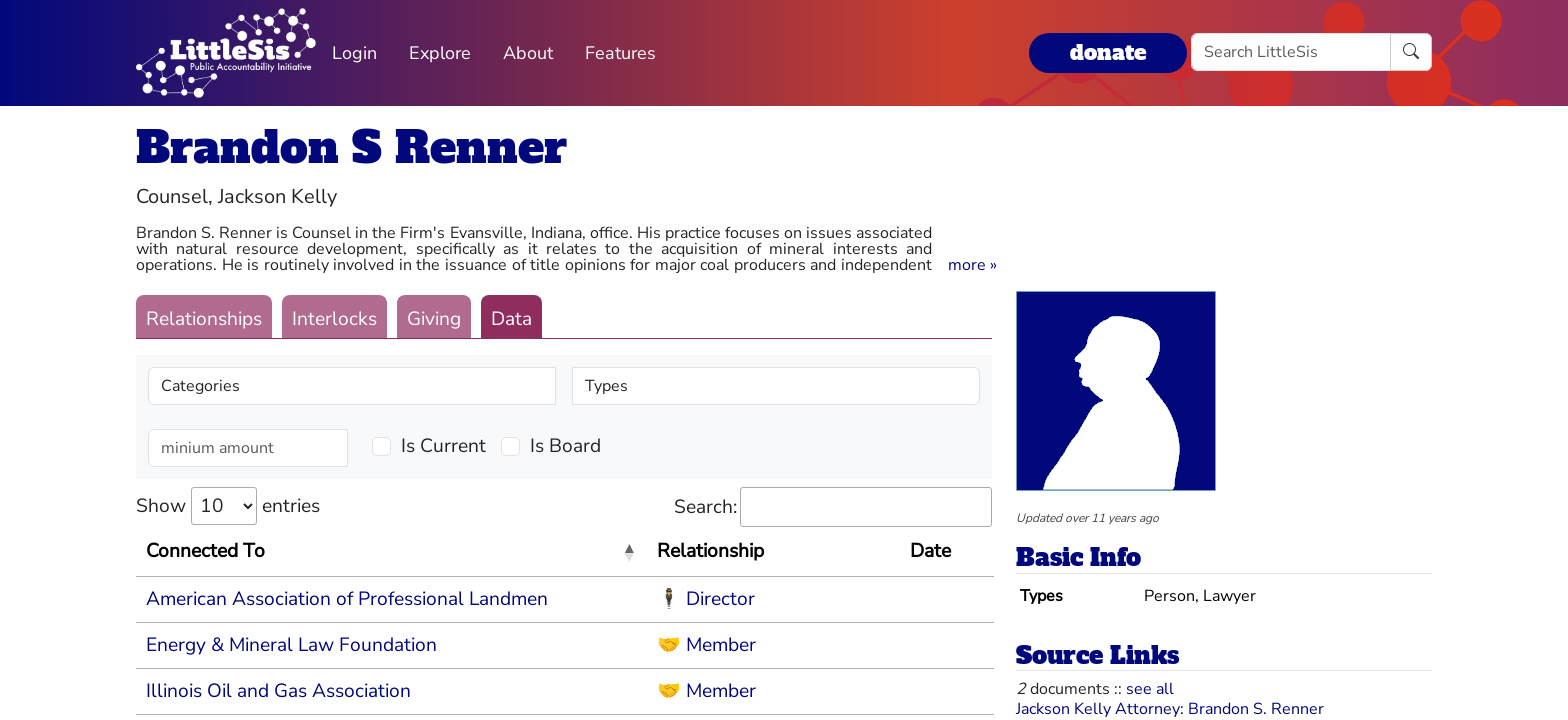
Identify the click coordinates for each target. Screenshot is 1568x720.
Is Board (565, 446)
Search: (833, 507)
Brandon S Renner (351, 147)
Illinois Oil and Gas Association (278, 691)
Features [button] (620, 53)
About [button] (528, 53)
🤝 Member (706, 645)
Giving (434, 319)
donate (1108, 52)
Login (354, 53)
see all (1150, 689)
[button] (972, 265)
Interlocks (334, 319)
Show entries (228, 506)
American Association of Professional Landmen (347, 599)
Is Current (443, 446)
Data (511, 319)
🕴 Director (706, 599)
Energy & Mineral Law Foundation (291, 645)
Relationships (204, 319)
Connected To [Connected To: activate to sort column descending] (205, 551)
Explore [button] (440, 53)
